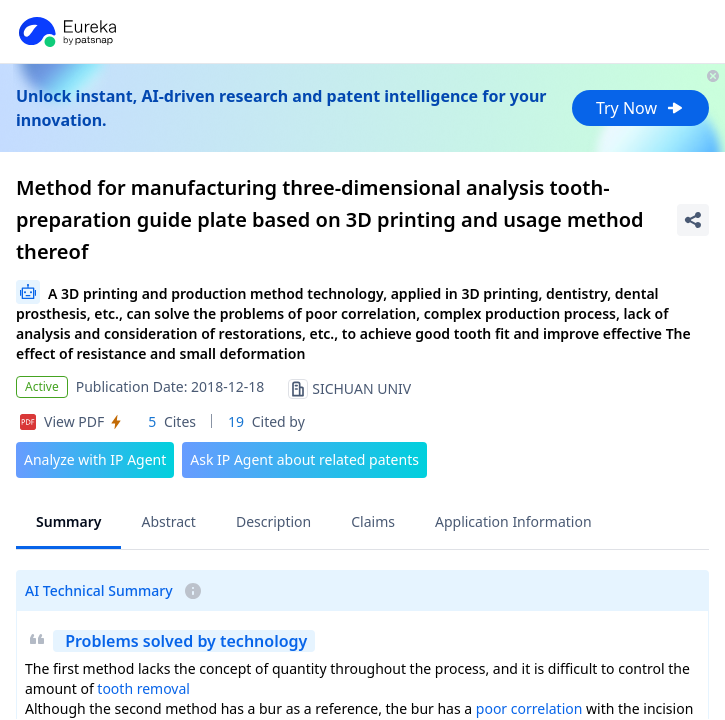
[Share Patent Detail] (693, 220)
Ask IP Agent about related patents (304, 459)
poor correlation (529, 708)
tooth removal (143, 688)
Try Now (640, 108)
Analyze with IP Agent (95, 459)
